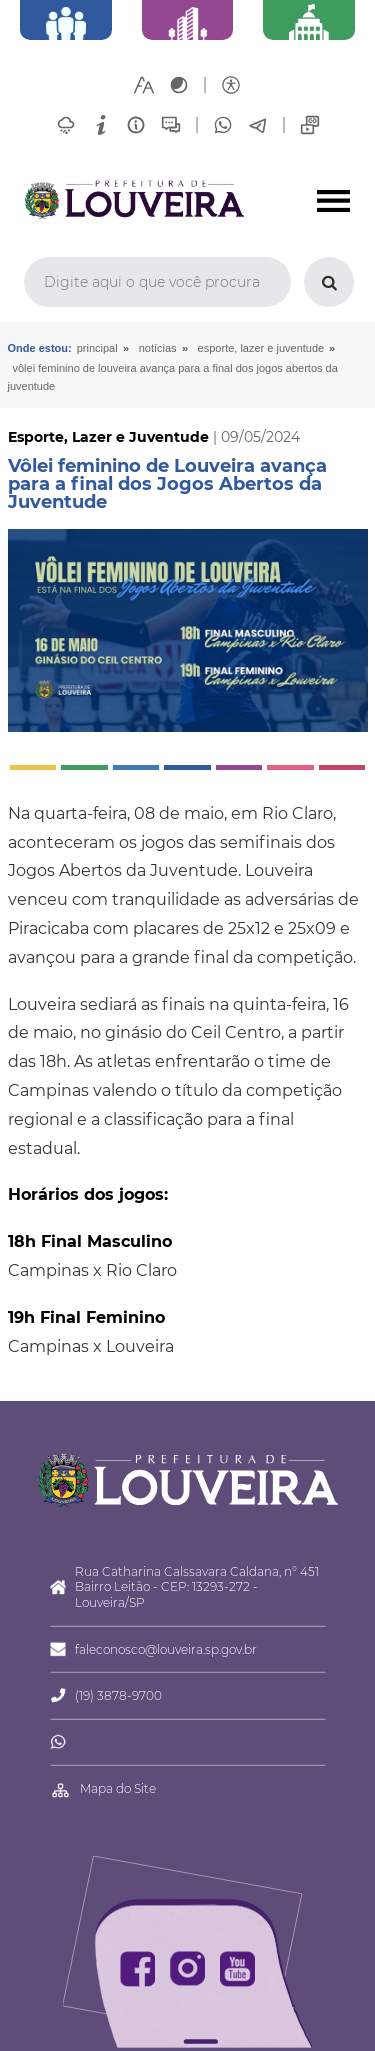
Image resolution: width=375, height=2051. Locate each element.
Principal (97, 348)
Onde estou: (40, 348)
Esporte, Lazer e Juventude (261, 348)
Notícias (158, 348)
